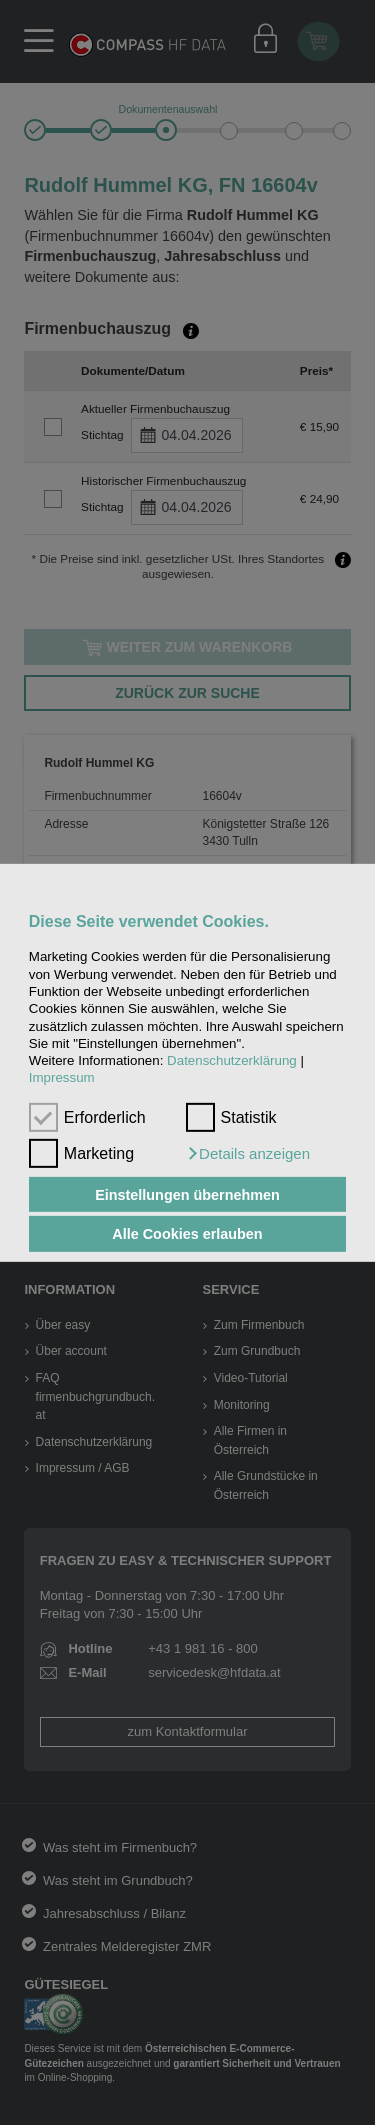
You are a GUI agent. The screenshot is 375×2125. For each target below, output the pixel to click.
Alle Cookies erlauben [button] (187, 1234)
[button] (248, 1154)
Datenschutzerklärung (232, 1060)
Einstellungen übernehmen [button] (187, 1194)
